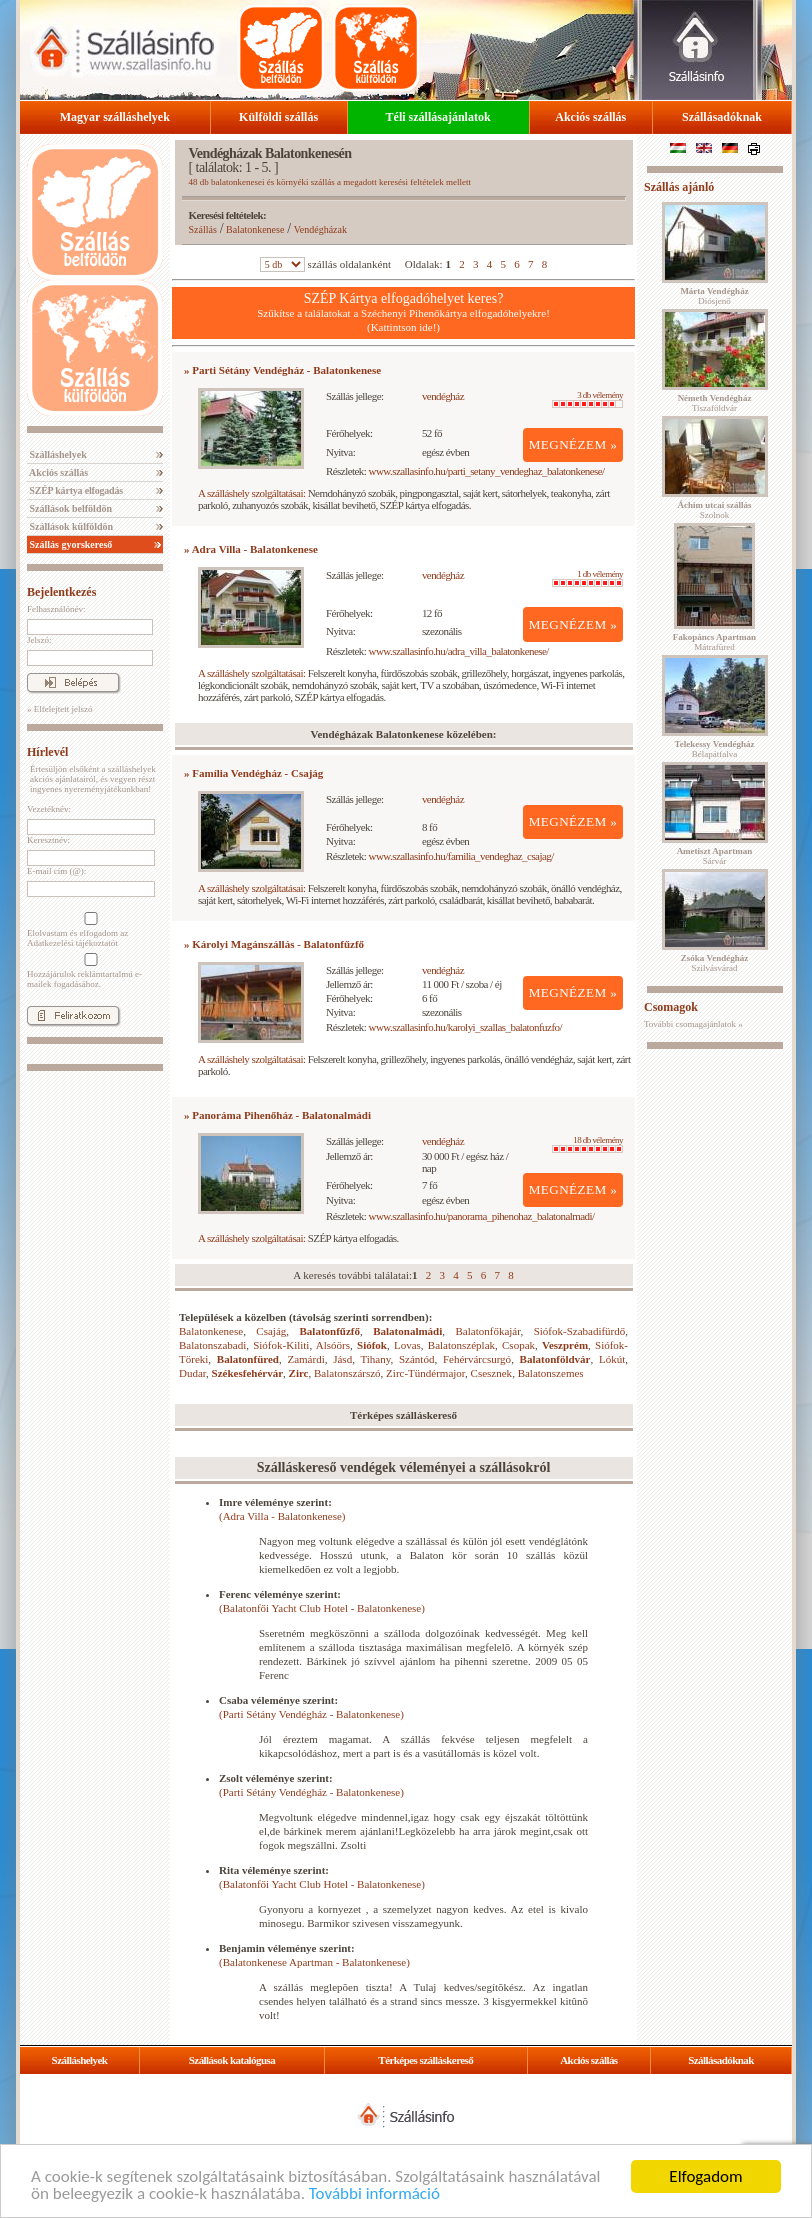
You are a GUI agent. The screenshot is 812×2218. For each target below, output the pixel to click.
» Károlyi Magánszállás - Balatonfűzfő (274, 944)
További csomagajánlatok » (693, 1024)
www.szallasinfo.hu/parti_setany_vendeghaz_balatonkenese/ (487, 471)
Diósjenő (714, 296)
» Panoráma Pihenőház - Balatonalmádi (277, 1115)
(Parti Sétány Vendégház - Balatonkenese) (311, 1714)
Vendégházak (320, 229)
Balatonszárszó (347, 1373)
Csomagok (671, 1007)
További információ (374, 2194)
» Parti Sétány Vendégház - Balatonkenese (282, 370)
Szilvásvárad (714, 963)
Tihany (375, 1359)
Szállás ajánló (679, 187)
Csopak (518, 1345)
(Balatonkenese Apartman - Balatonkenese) (314, 1962)
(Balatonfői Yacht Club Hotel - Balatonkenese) (322, 1608)
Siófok (372, 1345)
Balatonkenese (255, 229)
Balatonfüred (248, 1359)
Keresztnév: (48, 840)
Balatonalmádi (407, 1331)
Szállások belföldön (69, 508)
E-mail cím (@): (56, 871)
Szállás (203, 229)
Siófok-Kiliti (281, 1345)
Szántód (416, 1359)
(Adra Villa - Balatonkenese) (282, 1516)
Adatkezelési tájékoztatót (72, 943)
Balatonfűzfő (330, 1331)
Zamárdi (305, 1359)
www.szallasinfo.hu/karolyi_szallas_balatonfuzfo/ (465, 1027)
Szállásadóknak (722, 117)
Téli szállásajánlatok (438, 117)
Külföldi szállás (278, 117)
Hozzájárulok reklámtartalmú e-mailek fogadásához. (89, 971)
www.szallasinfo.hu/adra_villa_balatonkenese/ (459, 651)
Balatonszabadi (212, 1345)
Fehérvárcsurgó (477, 1359)
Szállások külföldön (70, 526)
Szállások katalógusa (232, 2060)
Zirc (299, 1373)
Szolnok (715, 510)
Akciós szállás (590, 117)
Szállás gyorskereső (69, 544)
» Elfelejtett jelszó (59, 709)
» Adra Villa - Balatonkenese (251, 549)
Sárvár (715, 856)
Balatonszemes (551, 1373)
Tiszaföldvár (715, 403)
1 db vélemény (587, 578)
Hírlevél (47, 752)
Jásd (342, 1359)
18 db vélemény (587, 1144)
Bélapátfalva (715, 749)
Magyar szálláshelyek (115, 117)
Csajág (271, 1331)
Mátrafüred (714, 642)
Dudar (192, 1373)
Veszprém (565, 1345)
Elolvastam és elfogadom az (89, 930)
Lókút (612, 1359)
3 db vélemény (587, 399)
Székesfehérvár (247, 1373)
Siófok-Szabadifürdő (580, 1331)
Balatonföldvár (555, 1359)
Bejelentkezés (61, 592)
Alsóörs (333, 1345)
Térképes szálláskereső (425, 2060)
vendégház (443, 396)
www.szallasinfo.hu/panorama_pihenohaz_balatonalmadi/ (482, 1216)
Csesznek (492, 1373)
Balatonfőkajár (488, 1331)
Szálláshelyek (57, 454)
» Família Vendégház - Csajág (253, 773)
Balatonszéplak (461, 1345)
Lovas (407, 1345)
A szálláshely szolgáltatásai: (251, 493)
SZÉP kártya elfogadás (75, 490)
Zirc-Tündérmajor (425, 1373)
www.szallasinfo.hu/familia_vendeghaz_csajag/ (461, 856)
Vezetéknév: (49, 809)
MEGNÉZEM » (573, 444)
